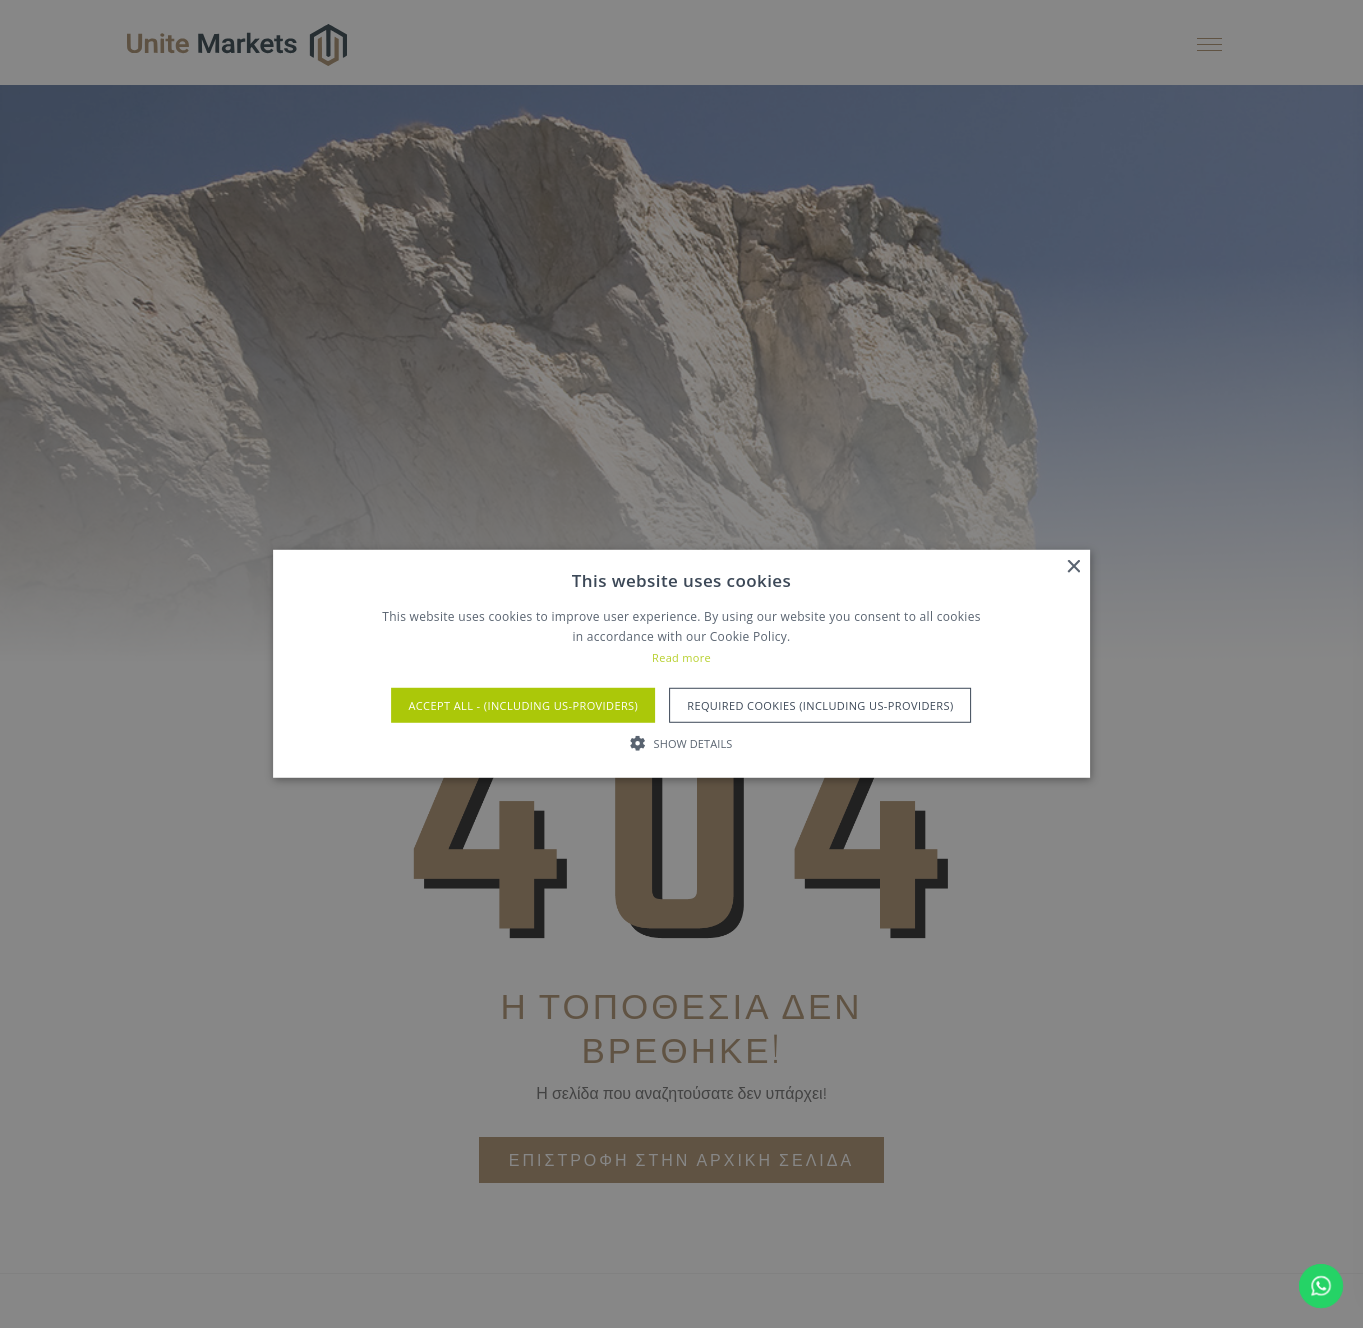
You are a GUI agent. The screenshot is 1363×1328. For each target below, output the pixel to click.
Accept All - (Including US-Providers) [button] (523, 705)
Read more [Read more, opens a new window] (681, 657)
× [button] (1072, 567)
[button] (682, 743)
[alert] (681, 664)
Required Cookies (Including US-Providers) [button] (820, 705)
